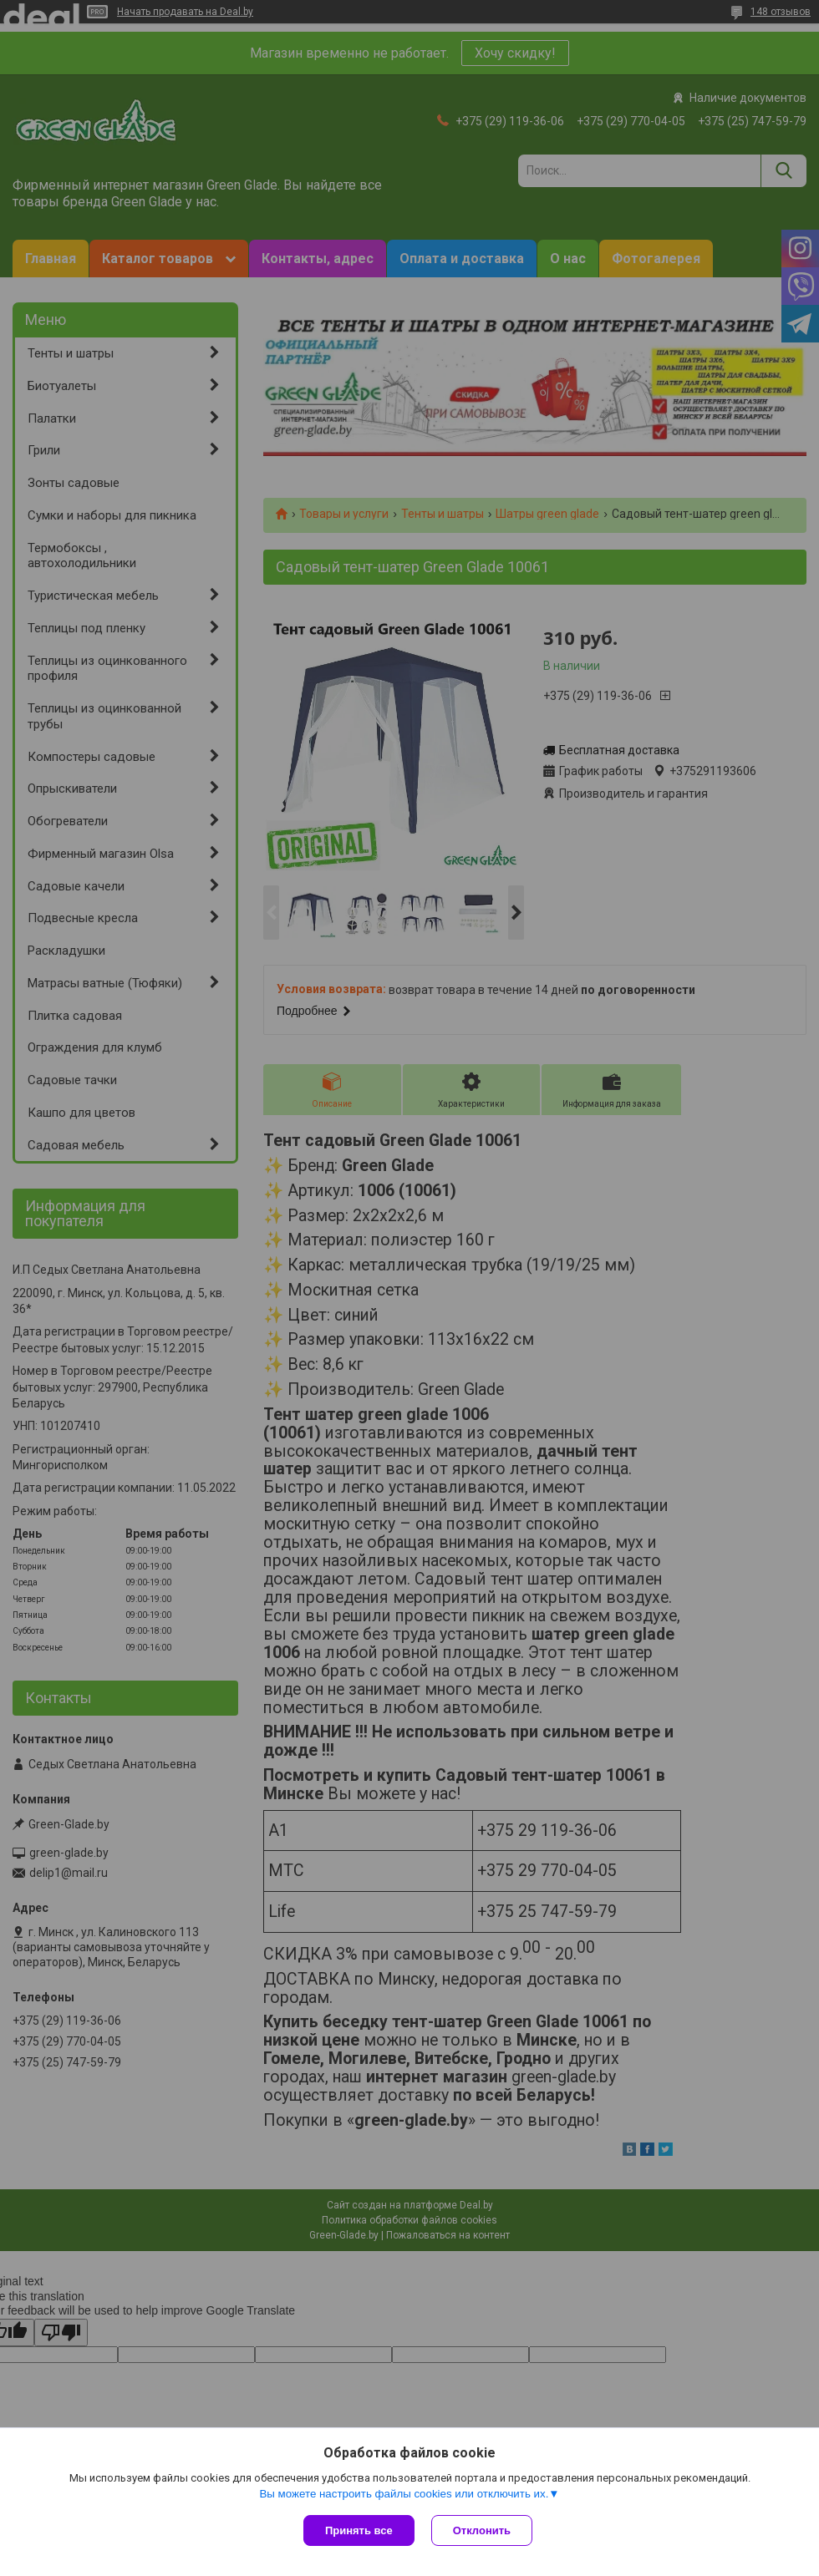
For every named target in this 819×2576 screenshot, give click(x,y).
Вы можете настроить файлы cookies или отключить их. (403, 2493)
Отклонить (482, 2530)
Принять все (359, 2530)
